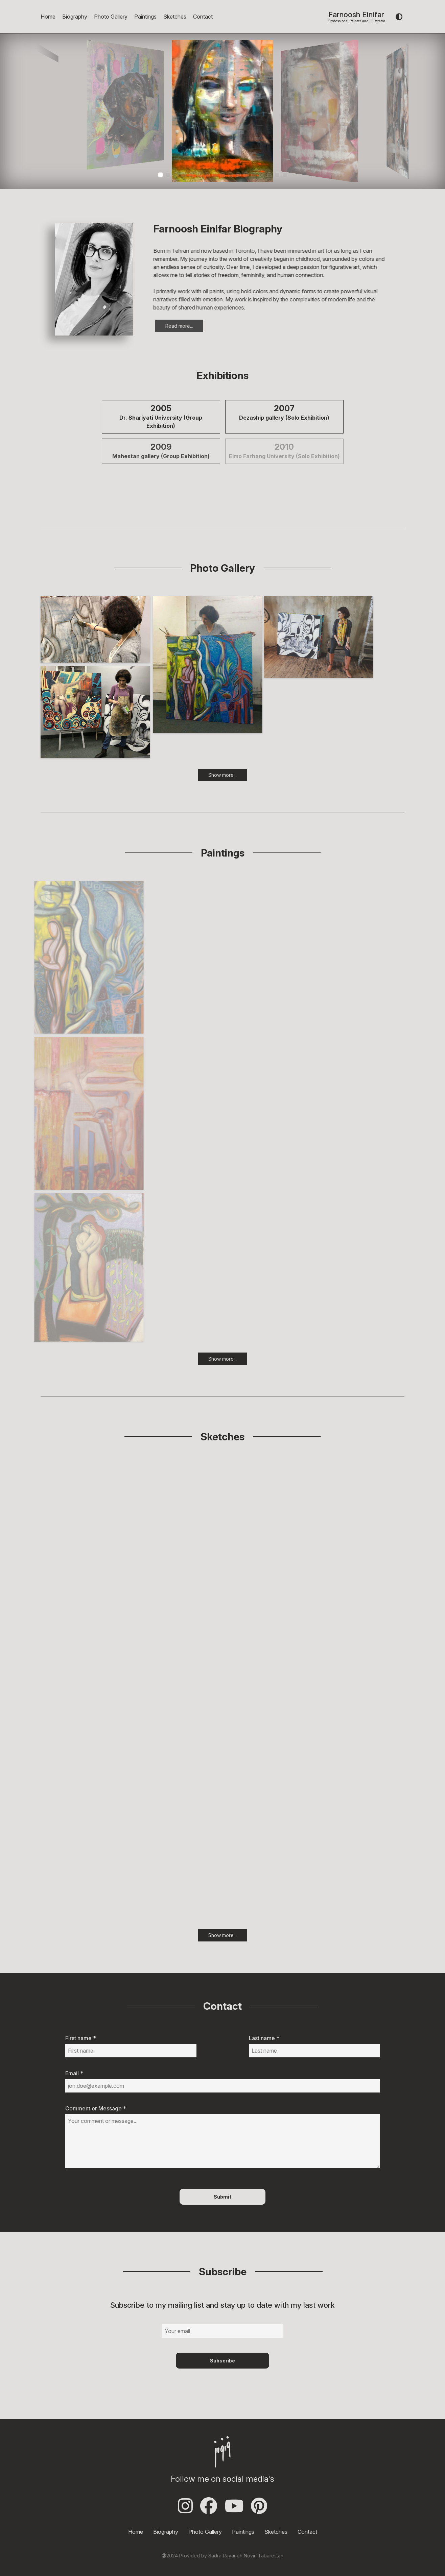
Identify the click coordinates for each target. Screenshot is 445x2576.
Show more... (222, 785)
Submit (222, 2197)
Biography (74, 16)
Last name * (264, 2038)
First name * (80, 2038)
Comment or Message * (95, 2108)
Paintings (145, 16)
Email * (74, 2073)
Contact (203, 16)
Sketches (174, 16)
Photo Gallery (110, 16)
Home (48, 16)
